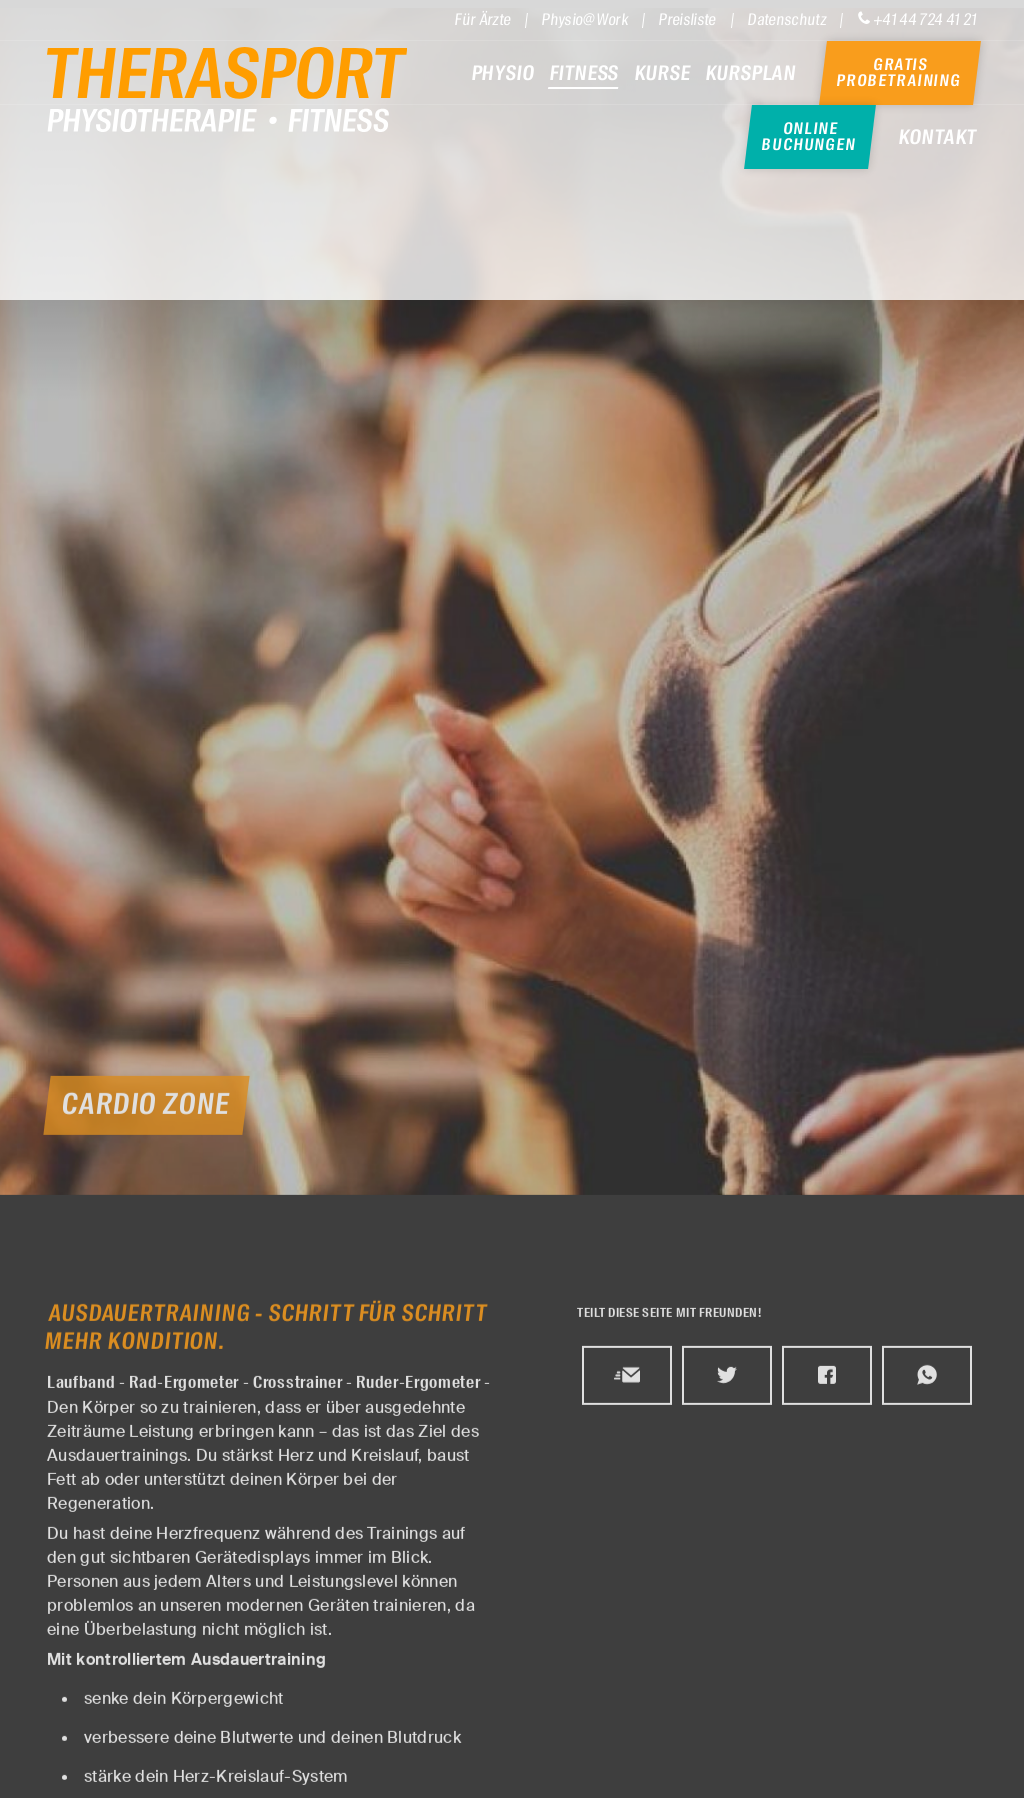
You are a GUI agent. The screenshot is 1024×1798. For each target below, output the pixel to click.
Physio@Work (585, 18)
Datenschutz (787, 18)
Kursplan (751, 73)
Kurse (662, 73)
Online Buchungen (809, 137)
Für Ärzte (483, 18)
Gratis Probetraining (899, 73)
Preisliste (688, 18)
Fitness (584, 73)
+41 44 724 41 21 (917, 18)
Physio (503, 73)
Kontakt (938, 137)
